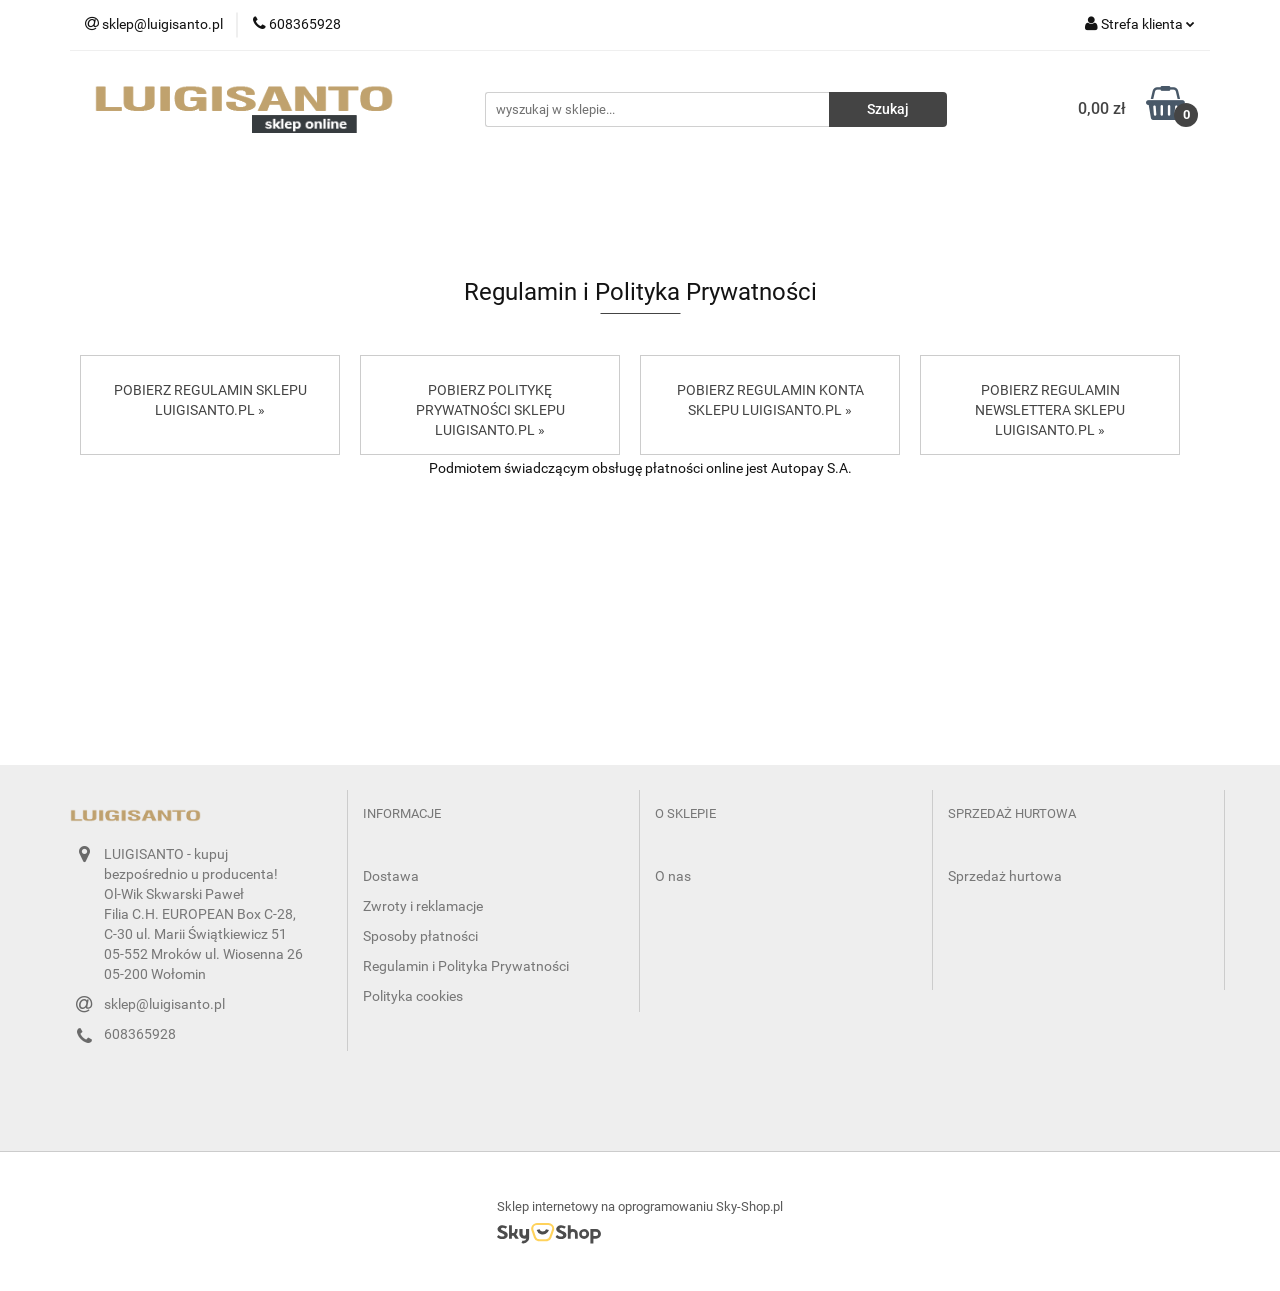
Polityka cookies (413, 996)
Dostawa (391, 876)
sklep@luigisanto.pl (164, 1004)
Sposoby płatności (420, 936)
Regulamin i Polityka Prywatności (466, 966)
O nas (673, 876)
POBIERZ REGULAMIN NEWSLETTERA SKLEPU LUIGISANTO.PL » (1050, 410)
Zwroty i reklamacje (423, 906)
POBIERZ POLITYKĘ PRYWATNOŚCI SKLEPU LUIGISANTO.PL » (490, 410)
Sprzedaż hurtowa (1005, 876)
